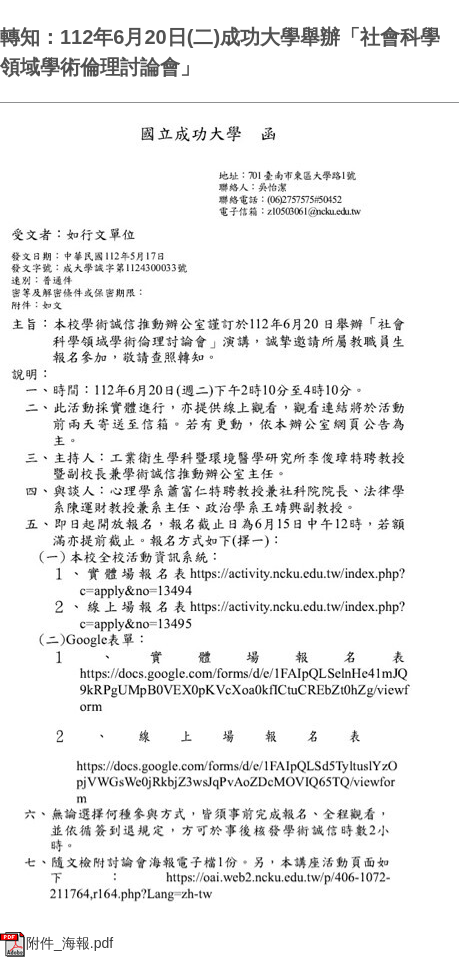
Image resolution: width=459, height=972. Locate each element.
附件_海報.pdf (56, 943)
